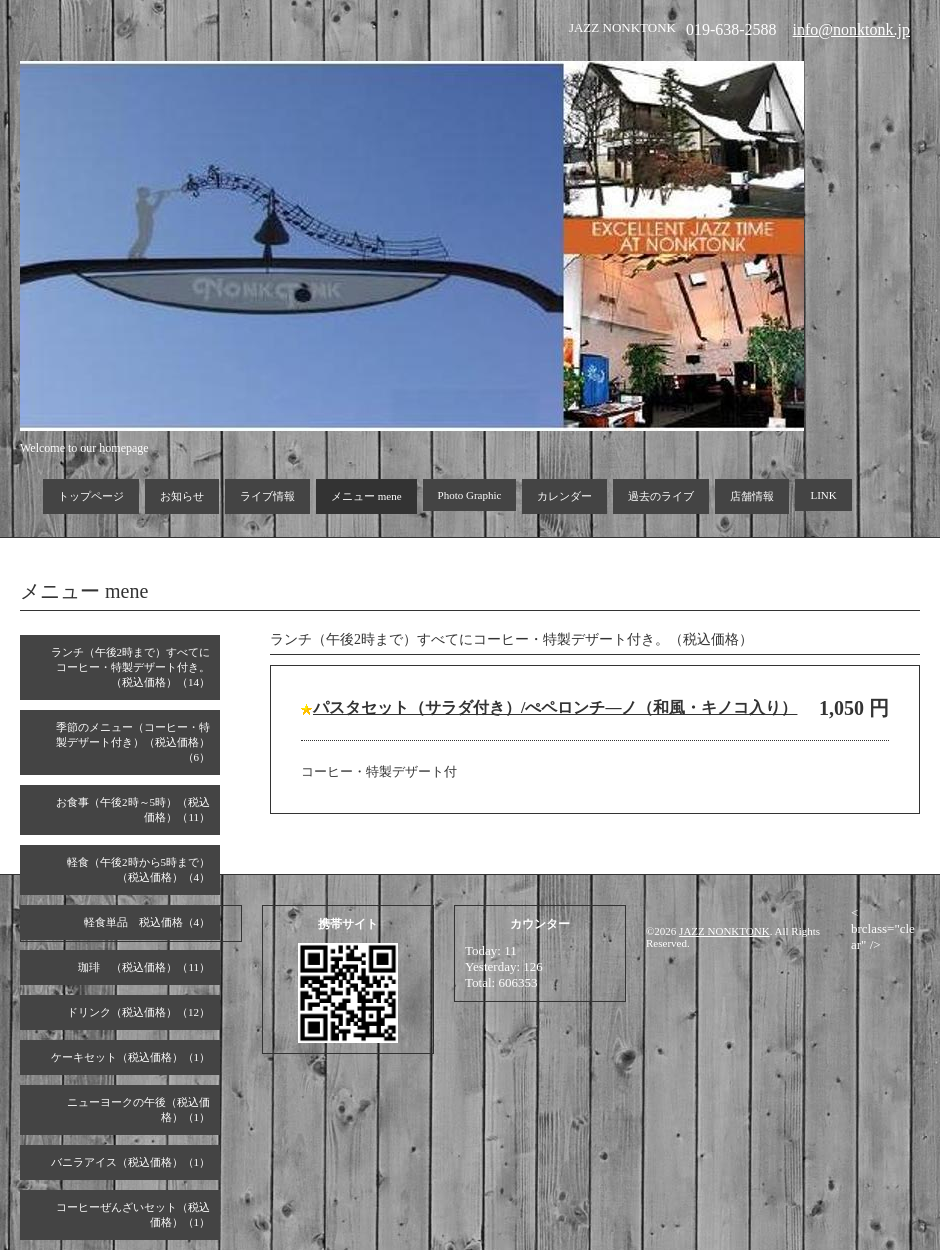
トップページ (91, 496)
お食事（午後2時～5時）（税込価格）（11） (133, 809)
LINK (823, 495)
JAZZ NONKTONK (724, 931)
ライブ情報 (267, 496)
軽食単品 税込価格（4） (147, 922)
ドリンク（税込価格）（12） (138, 1012)
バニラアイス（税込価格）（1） (131, 1162)
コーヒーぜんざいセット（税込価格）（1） (133, 1214)
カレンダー (564, 496)
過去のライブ (661, 496)
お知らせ (182, 496)
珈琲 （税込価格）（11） (144, 967)
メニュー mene (366, 496)
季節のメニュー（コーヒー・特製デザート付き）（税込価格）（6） (133, 742)
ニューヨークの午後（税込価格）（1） (138, 1109)
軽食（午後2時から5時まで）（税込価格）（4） (138, 869)
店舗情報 (752, 496)
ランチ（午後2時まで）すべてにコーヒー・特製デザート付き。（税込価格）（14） (131, 667)
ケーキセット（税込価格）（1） (131, 1057)
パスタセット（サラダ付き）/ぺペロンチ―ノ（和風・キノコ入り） (555, 707)
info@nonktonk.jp (851, 29)
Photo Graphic (470, 495)
